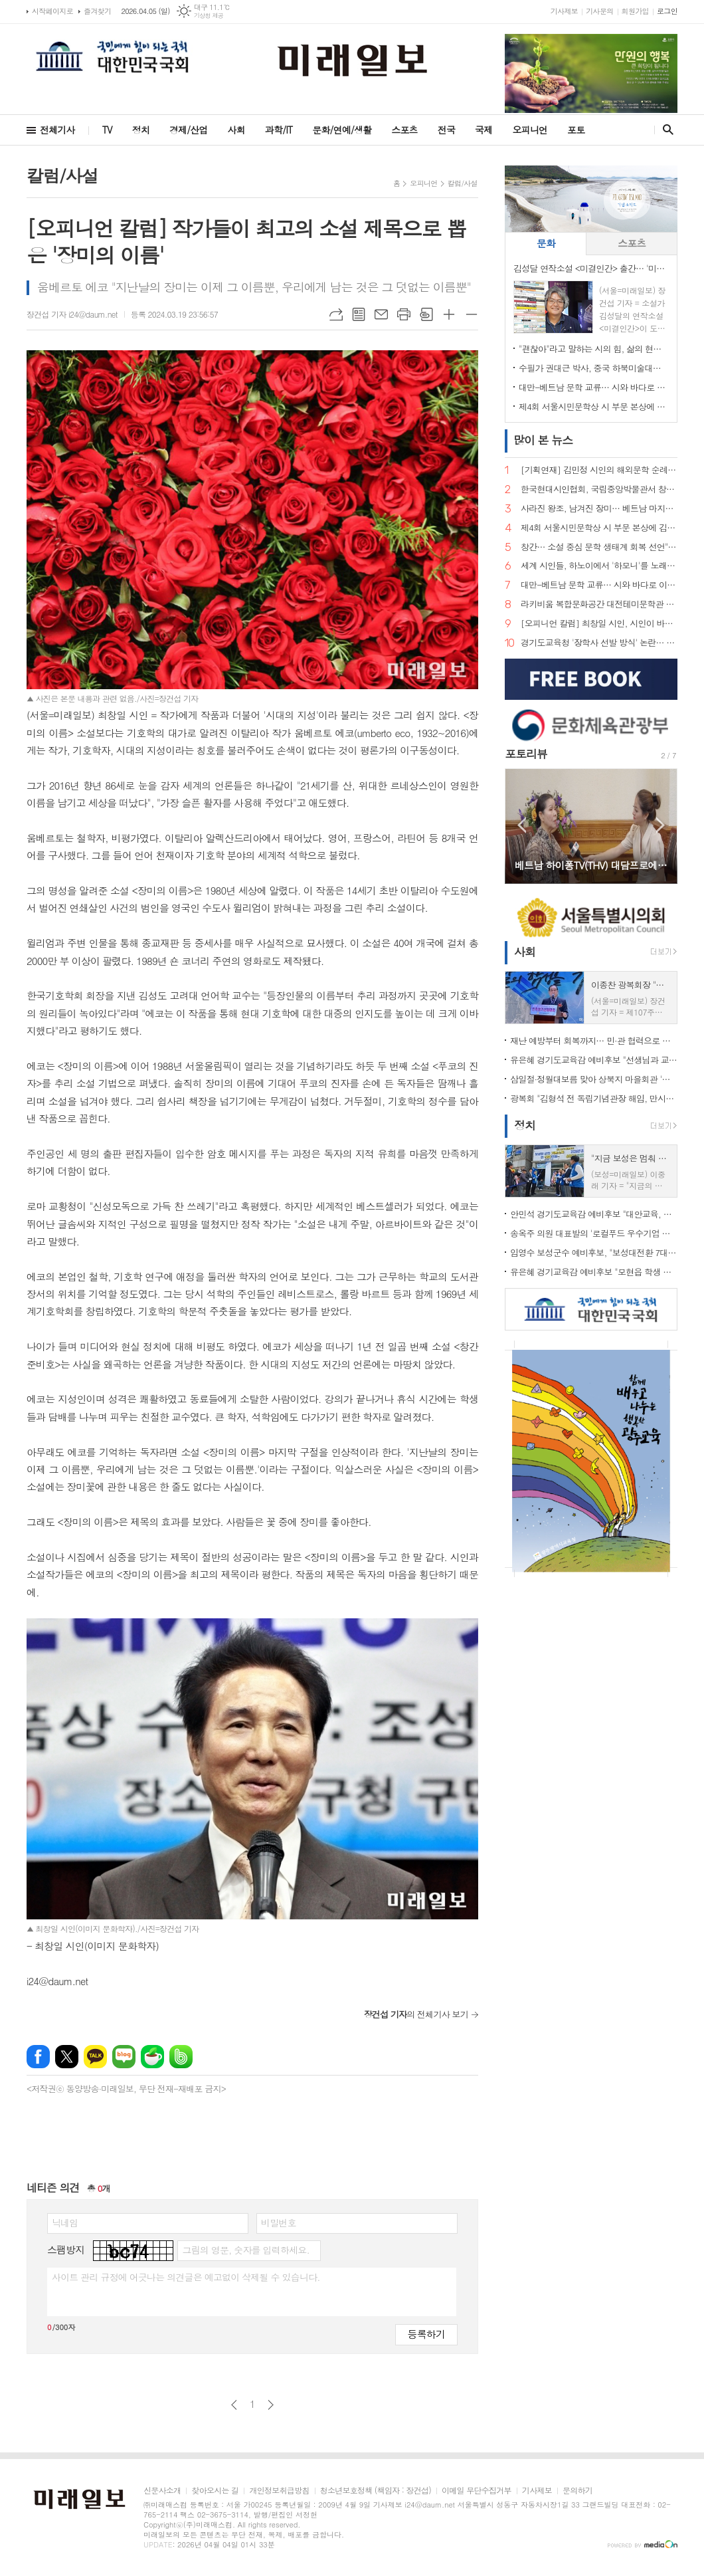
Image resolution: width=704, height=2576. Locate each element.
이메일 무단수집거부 (476, 2491)
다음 (270, 2405)
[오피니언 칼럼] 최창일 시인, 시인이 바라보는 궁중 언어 (599, 623)
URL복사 (336, 314)
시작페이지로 (52, 11)
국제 (483, 129)
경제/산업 (188, 129)
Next (660, 825)
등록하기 (426, 2334)
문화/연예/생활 (341, 129)
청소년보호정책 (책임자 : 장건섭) (375, 2491)
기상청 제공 (209, 15)
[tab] (545, 243)
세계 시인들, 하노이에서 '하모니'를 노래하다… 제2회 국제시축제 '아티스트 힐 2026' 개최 (599, 566)
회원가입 (635, 11)
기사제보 (564, 11)
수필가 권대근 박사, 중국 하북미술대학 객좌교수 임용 (594, 368)
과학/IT (278, 129)
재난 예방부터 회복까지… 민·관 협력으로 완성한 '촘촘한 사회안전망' (593, 1040)
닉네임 (65, 2222)
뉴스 (542, 440)
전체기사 (57, 129)
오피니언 (529, 129)
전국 (446, 129)
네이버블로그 (123, 2056)
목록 (358, 314)
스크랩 (426, 314)
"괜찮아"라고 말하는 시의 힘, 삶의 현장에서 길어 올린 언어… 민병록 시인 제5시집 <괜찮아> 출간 (594, 348)
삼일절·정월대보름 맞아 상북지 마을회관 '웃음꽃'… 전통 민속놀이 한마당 (593, 1079)
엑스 (66, 2056)
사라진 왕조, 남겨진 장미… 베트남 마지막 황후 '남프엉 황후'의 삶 (599, 508)
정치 (140, 129)
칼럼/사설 (463, 183)
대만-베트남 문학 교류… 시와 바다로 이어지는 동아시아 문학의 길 (594, 387)
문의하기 (577, 2491)
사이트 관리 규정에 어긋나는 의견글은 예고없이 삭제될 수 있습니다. (186, 2277)
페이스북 (38, 2056)
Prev (522, 825)
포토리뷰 (526, 754)
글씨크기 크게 (449, 314)
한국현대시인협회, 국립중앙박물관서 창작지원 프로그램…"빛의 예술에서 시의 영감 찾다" (599, 489)
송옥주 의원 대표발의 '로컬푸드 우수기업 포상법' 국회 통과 (593, 1233)
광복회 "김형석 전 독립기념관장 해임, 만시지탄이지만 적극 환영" (593, 1098)
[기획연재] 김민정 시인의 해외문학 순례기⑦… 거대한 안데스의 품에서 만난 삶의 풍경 (599, 470)
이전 (234, 2405)
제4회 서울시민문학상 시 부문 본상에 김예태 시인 (594, 406)
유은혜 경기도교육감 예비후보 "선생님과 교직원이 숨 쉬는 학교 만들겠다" (593, 1059)
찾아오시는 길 (214, 2491)
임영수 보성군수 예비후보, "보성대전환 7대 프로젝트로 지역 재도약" (593, 1252)
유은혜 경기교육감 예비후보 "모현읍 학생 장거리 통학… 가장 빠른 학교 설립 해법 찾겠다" (593, 1271)
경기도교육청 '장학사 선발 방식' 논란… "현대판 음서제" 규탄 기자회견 (599, 643)
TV (107, 129)
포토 (575, 129)
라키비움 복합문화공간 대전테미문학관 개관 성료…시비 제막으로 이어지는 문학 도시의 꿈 (599, 604)
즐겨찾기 (97, 11)
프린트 (403, 314)
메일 (381, 314)
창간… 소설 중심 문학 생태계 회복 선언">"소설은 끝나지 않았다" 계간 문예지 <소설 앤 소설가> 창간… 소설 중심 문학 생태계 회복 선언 (599, 547)
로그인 (667, 11)
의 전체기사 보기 (416, 2014)
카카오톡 (95, 2056)
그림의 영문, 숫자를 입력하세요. (245, 2249)
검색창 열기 (665, 130)
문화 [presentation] (546, 243)
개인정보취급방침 (279, 2491)
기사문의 (599, 11)
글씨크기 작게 (471, 314)
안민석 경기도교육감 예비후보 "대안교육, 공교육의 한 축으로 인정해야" (593, 1214)
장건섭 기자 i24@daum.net (72, 314)
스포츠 (404, 129)
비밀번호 (278, 2222)
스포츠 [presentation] (632, 243)
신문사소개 (162, 2491)
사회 (236, 129)
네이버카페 (152, 2056)
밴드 (181, 2056)
